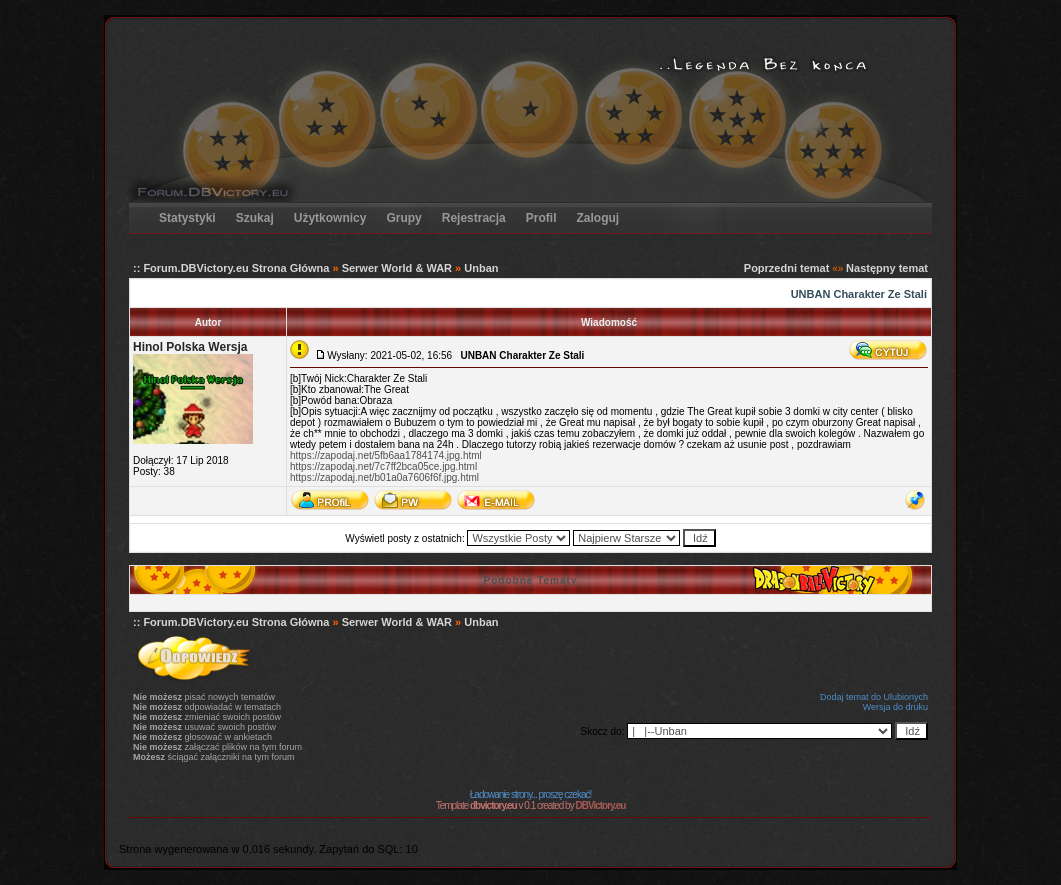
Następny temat (887, 268)
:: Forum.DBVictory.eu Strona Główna (231, 268)
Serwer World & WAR (397, 268)
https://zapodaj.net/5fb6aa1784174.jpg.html (386, 455)
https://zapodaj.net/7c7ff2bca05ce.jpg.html (383, 466)
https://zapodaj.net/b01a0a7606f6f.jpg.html (384, 477)
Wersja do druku (895, 707)
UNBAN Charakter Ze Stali (859, 294)
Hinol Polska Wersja (190, 347)
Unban (481, 268)
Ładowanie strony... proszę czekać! (530, 794)
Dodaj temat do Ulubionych (874, 697)
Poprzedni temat (787, 268)
